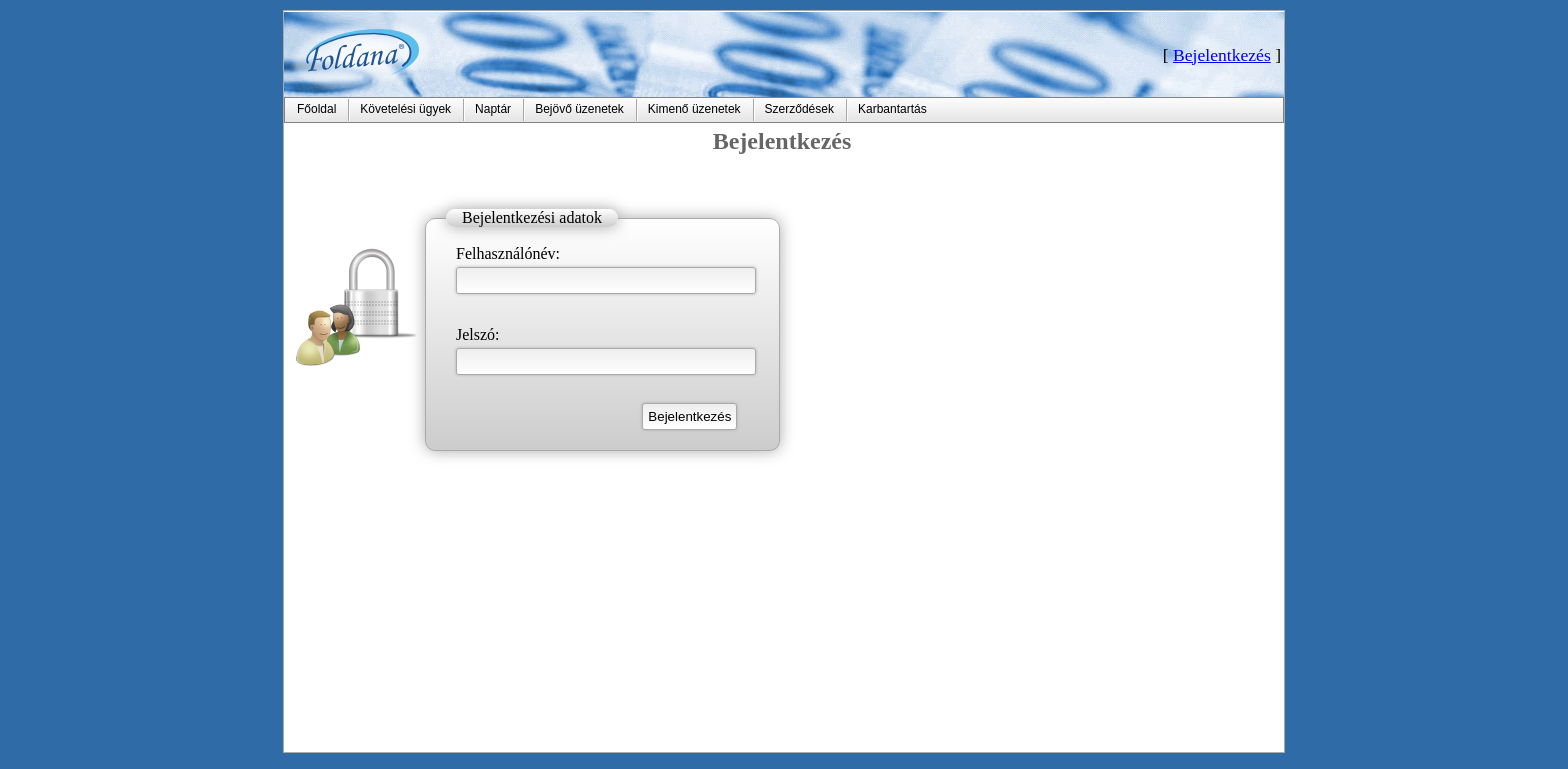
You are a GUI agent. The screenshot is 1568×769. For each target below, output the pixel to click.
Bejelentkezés (1222, 55)
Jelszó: (478, 334)
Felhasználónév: (508, 253)
